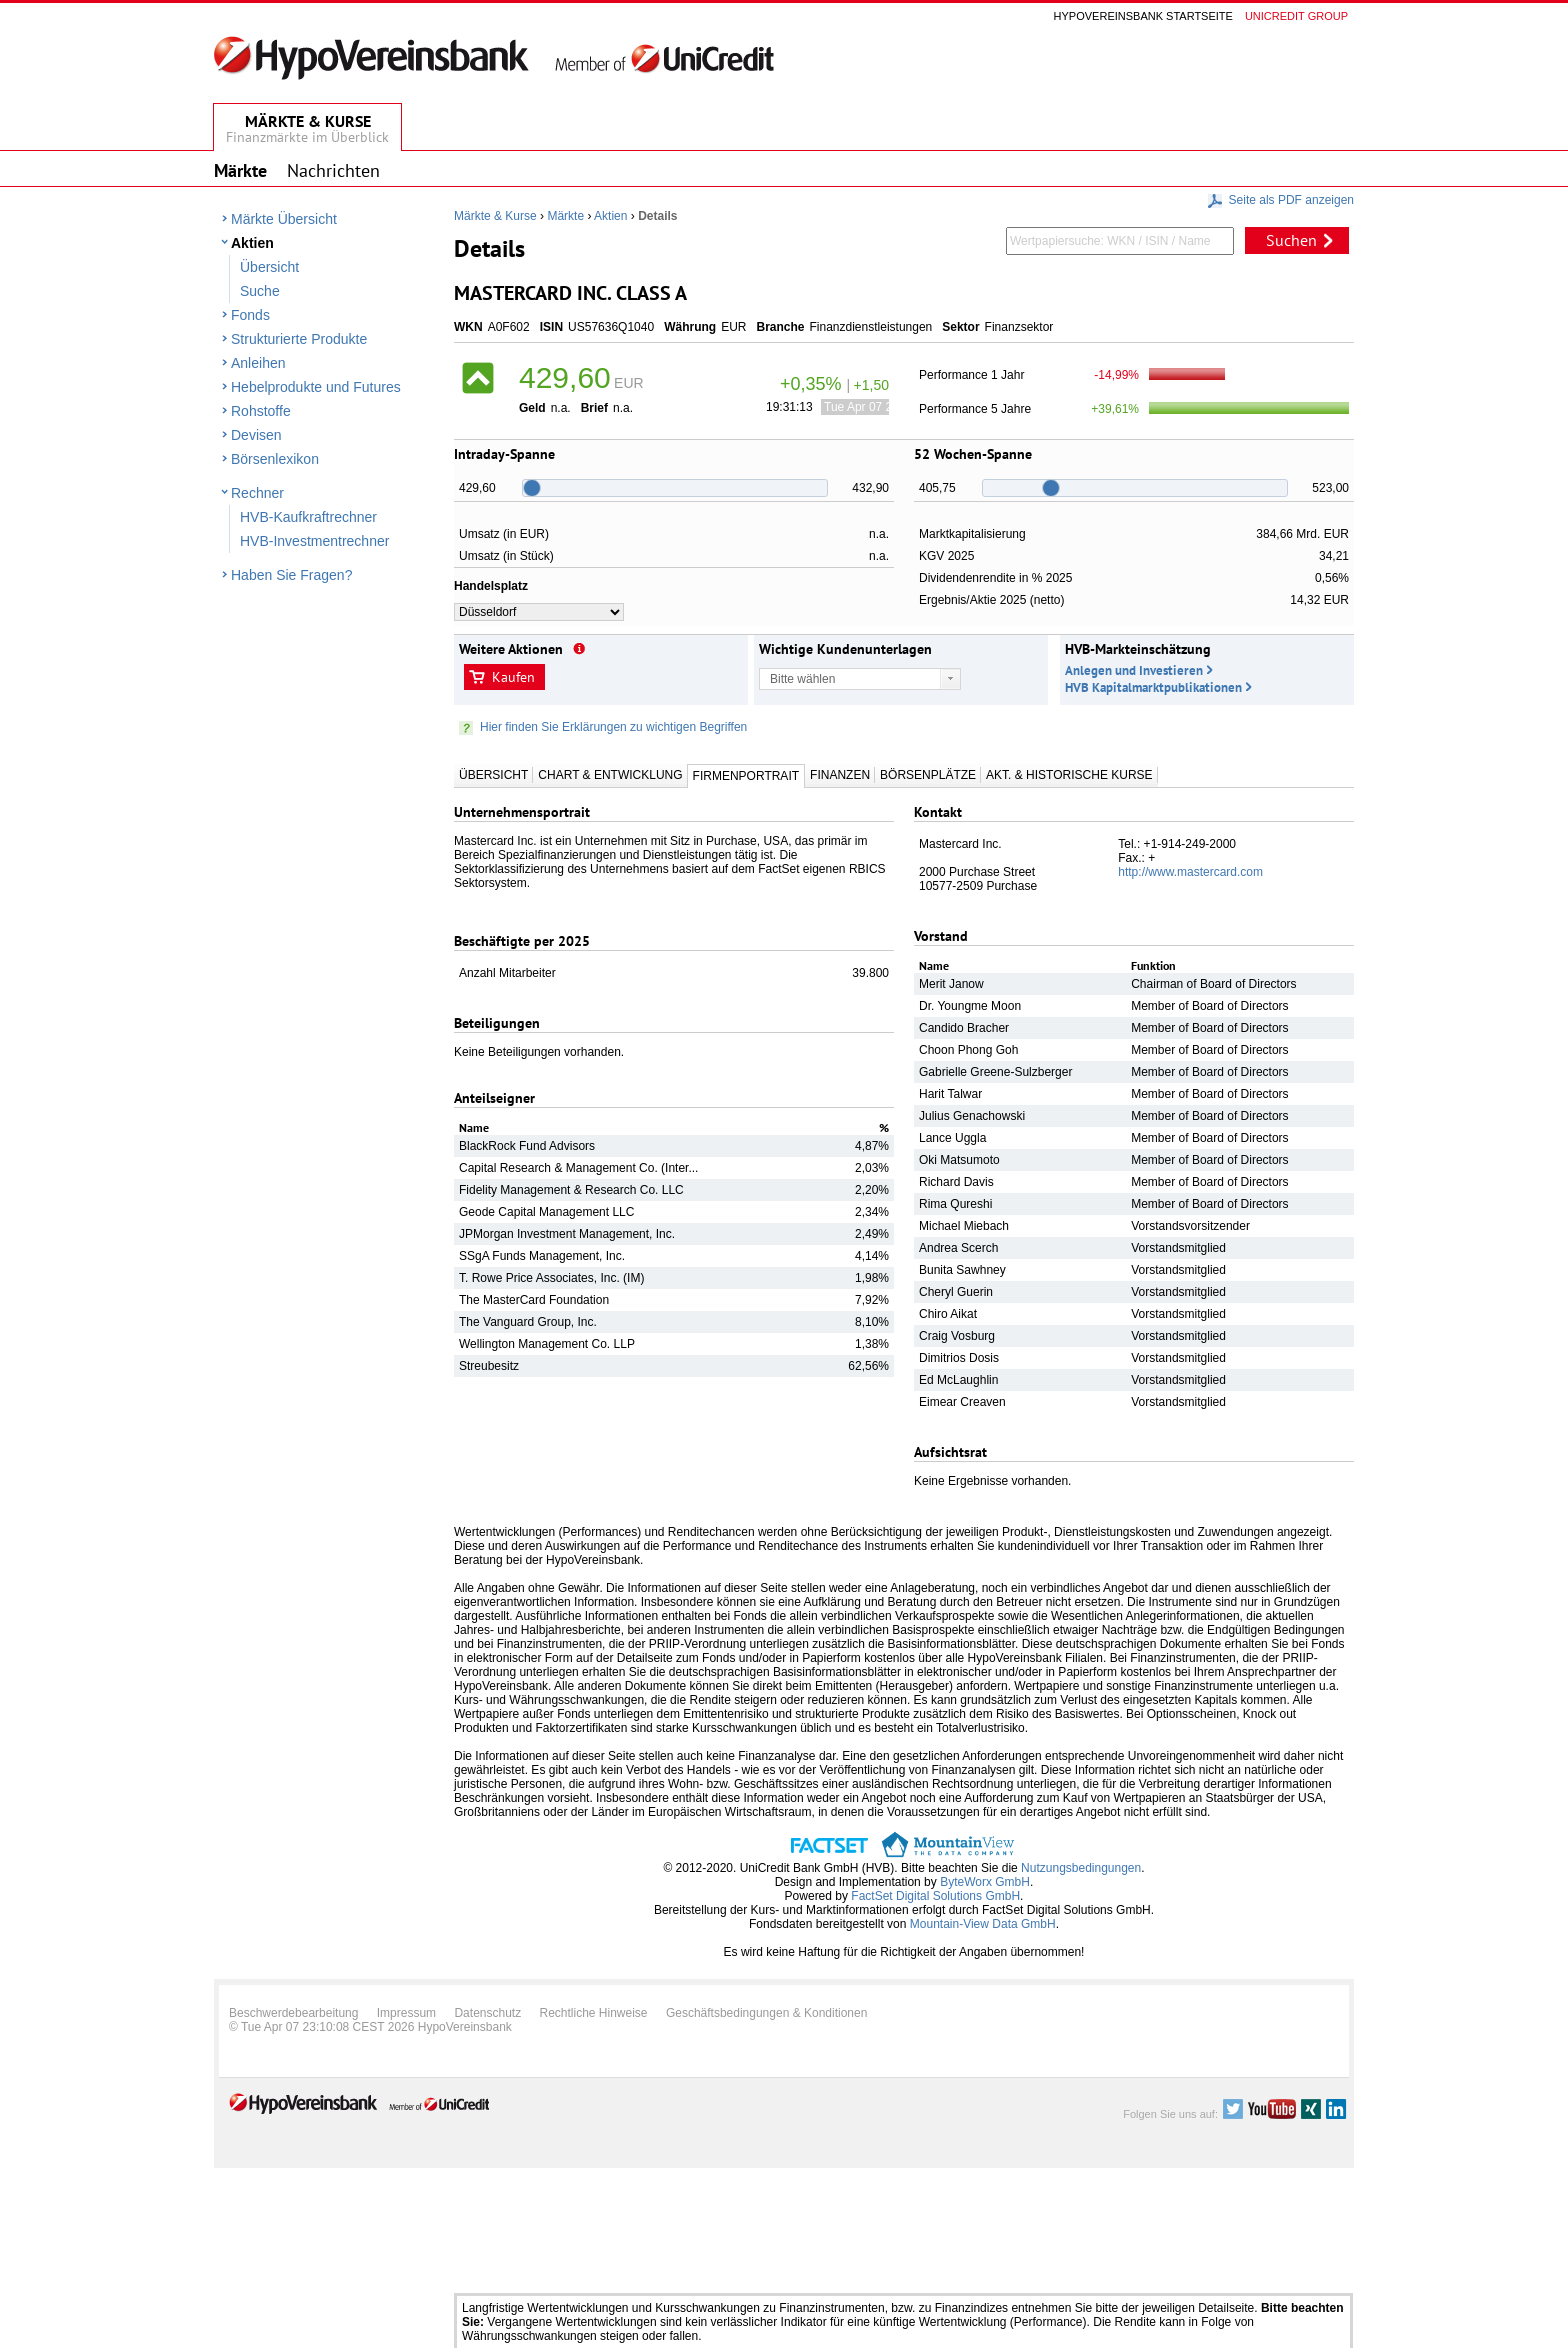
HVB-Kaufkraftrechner (308, 517)
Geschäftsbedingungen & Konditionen (767, 2013)
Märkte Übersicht (284, 219)
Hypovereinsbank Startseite (1143, 16)
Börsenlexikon (275, 459)
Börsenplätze (928, 775)
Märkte (565, 216)
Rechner (257, 493)
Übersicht (269, 267)
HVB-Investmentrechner (314, 541)
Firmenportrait (746, 776)
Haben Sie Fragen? (291, 575)
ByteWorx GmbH (985, 1882)
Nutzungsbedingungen (1081, 1868)
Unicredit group (1296, 16)
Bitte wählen (802, 679)
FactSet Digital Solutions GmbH (935, 1896)
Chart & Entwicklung (610, 775)
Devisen (256, 435)
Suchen (1291, 240)
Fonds (250, 315)
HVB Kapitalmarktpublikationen (1153, 687)
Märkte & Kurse (495, 216)
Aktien (252, 243)
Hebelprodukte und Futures (316, 387)
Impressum (406, 2013)
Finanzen (840, 775)
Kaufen (513, 677)
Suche (260, 291)
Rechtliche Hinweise (594, 2013)
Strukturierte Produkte (299, 339)
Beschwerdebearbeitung (293, 2013)
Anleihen (258, 363)
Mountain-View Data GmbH (983, 1924)
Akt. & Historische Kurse (1069, 775)
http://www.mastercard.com (1190, 872)
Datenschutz (487, 2013)
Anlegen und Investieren (1134, 670)
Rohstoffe (261, 411)
